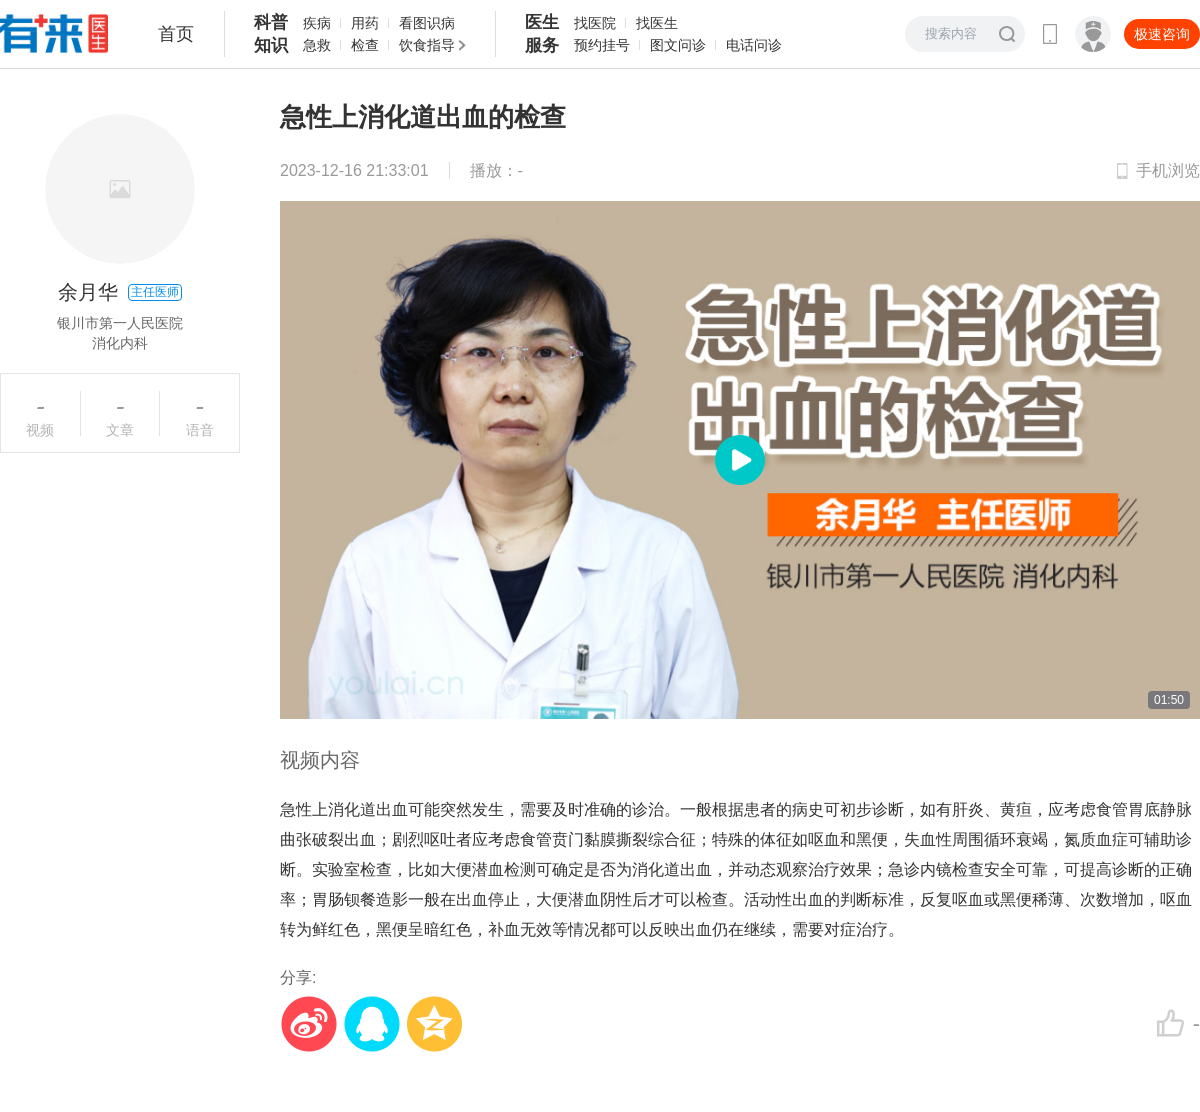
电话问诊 (754, 45)
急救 (317, 45)
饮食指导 (427, 45)
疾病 (317, 23)
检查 (365, 45)
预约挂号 (602, 45)
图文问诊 (678, 45)
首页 (176, 34)
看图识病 (427, 23)
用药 (365, 23)
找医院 (595, 23)
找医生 (657, 23)
